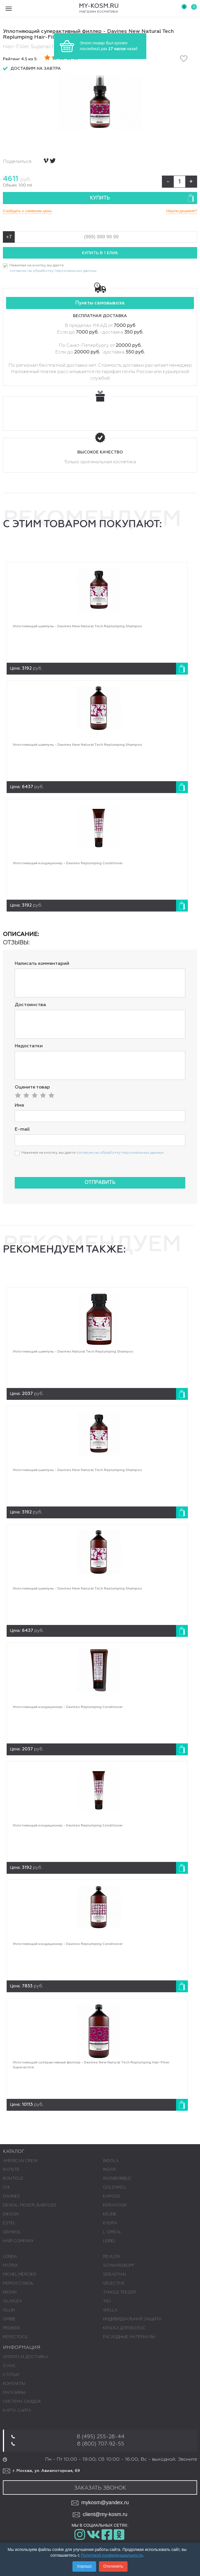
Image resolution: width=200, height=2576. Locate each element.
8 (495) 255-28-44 (100, 2436)
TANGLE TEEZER (119, 2292)
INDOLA (111, 2161)
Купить (142, 198)
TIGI (107, 2301)
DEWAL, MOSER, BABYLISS (29, 2205)
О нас (9, 2366)
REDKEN (11, 2328)
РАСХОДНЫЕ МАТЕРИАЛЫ (129, 2337)
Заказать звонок (100, 2488)
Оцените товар (32, 1087)
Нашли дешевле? (181, 211)
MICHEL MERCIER (19, 2274)
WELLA (110, 2310)
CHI (6, 2187)
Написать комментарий (42, 963)
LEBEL (109, 2241)
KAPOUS (111, 2196)
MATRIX (10, 2266)
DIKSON (10, 2214)
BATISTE (11, 2170)
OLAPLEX (12, 2301)
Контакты (14, 2384)
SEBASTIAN (114, 2274)
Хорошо (84, 2566)
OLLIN (9, 2310)
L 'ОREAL (112, 2232)
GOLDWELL (115, 2187)
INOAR (109, 2170)
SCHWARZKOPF (118, 2266)
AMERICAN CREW (20, 2161)
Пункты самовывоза (100, 303)
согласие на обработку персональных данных (53, 271)
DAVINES (11, 2196)
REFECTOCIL (15, 2337)
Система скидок (22, 2402)
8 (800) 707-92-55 (100, 2444)
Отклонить (113, 2566)
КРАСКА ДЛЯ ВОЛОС (124, 2328)
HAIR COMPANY (18, 2241)
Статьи (11, 2375)
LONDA (10, 2257)
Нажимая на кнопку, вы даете (53, 268)
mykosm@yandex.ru (100, 2503)
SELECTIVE (114, 2283)
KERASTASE (115, 2205)
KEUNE (110, 2214)
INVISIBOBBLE (117, 2178)
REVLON (111, 2257)
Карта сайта (17, 2411)
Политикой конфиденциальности (112, 2555)
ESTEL (9, 2223)
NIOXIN (9, 2292)
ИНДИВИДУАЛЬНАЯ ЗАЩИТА (132, 2319)
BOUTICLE (13, 2178)
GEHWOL (12, 2232)
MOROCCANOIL (18, 2283)
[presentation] (58, 1170)
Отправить (100, 1182)
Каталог (14, 2151)
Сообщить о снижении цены (27, 211)
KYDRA (110, 2223)
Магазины (14, 2393)
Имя (19, 1105)
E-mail (22, 1129)
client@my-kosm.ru (100, 2514)
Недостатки (29, 1046)
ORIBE (9, 2319)
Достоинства (30, 1005)
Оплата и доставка (25, 2357)
